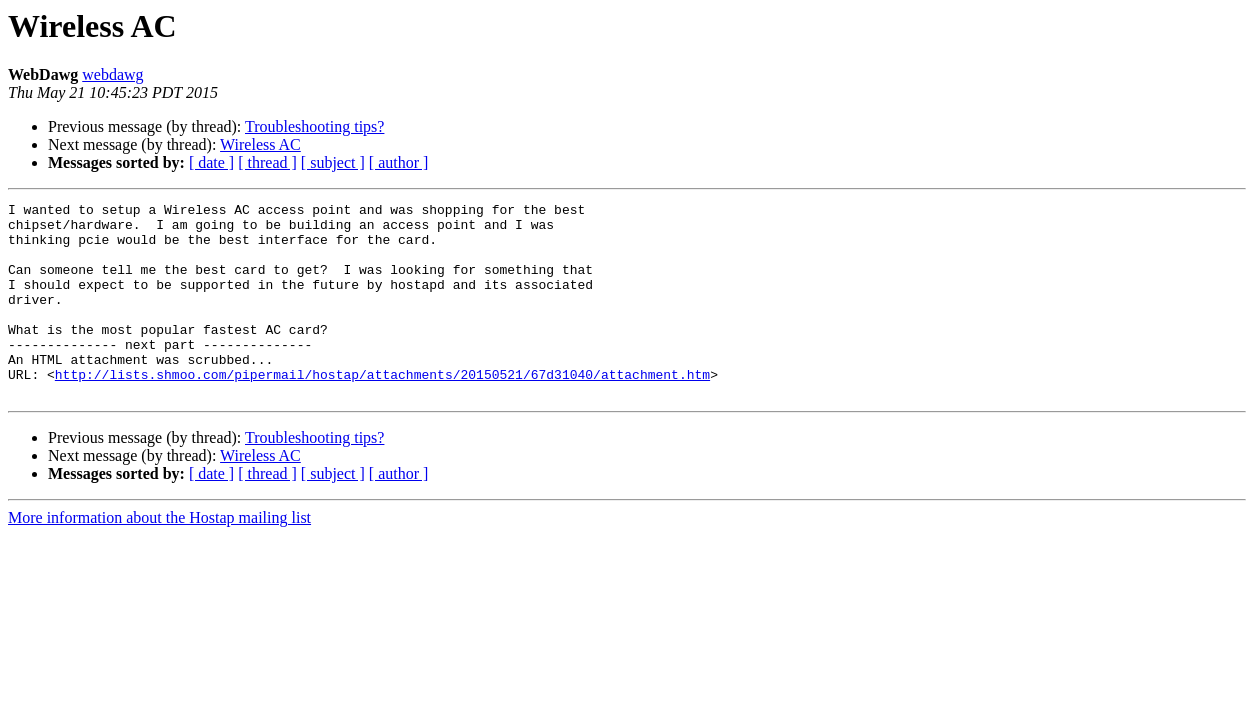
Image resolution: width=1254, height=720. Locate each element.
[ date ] (211, 162)
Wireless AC (260, 144)
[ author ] (399, 162)
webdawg (112, 74)
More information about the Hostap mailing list (159, 556)
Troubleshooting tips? (314, 126)
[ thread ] (267, 162)
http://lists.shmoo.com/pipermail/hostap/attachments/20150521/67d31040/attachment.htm (382, 410)
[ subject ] (333, 162)
